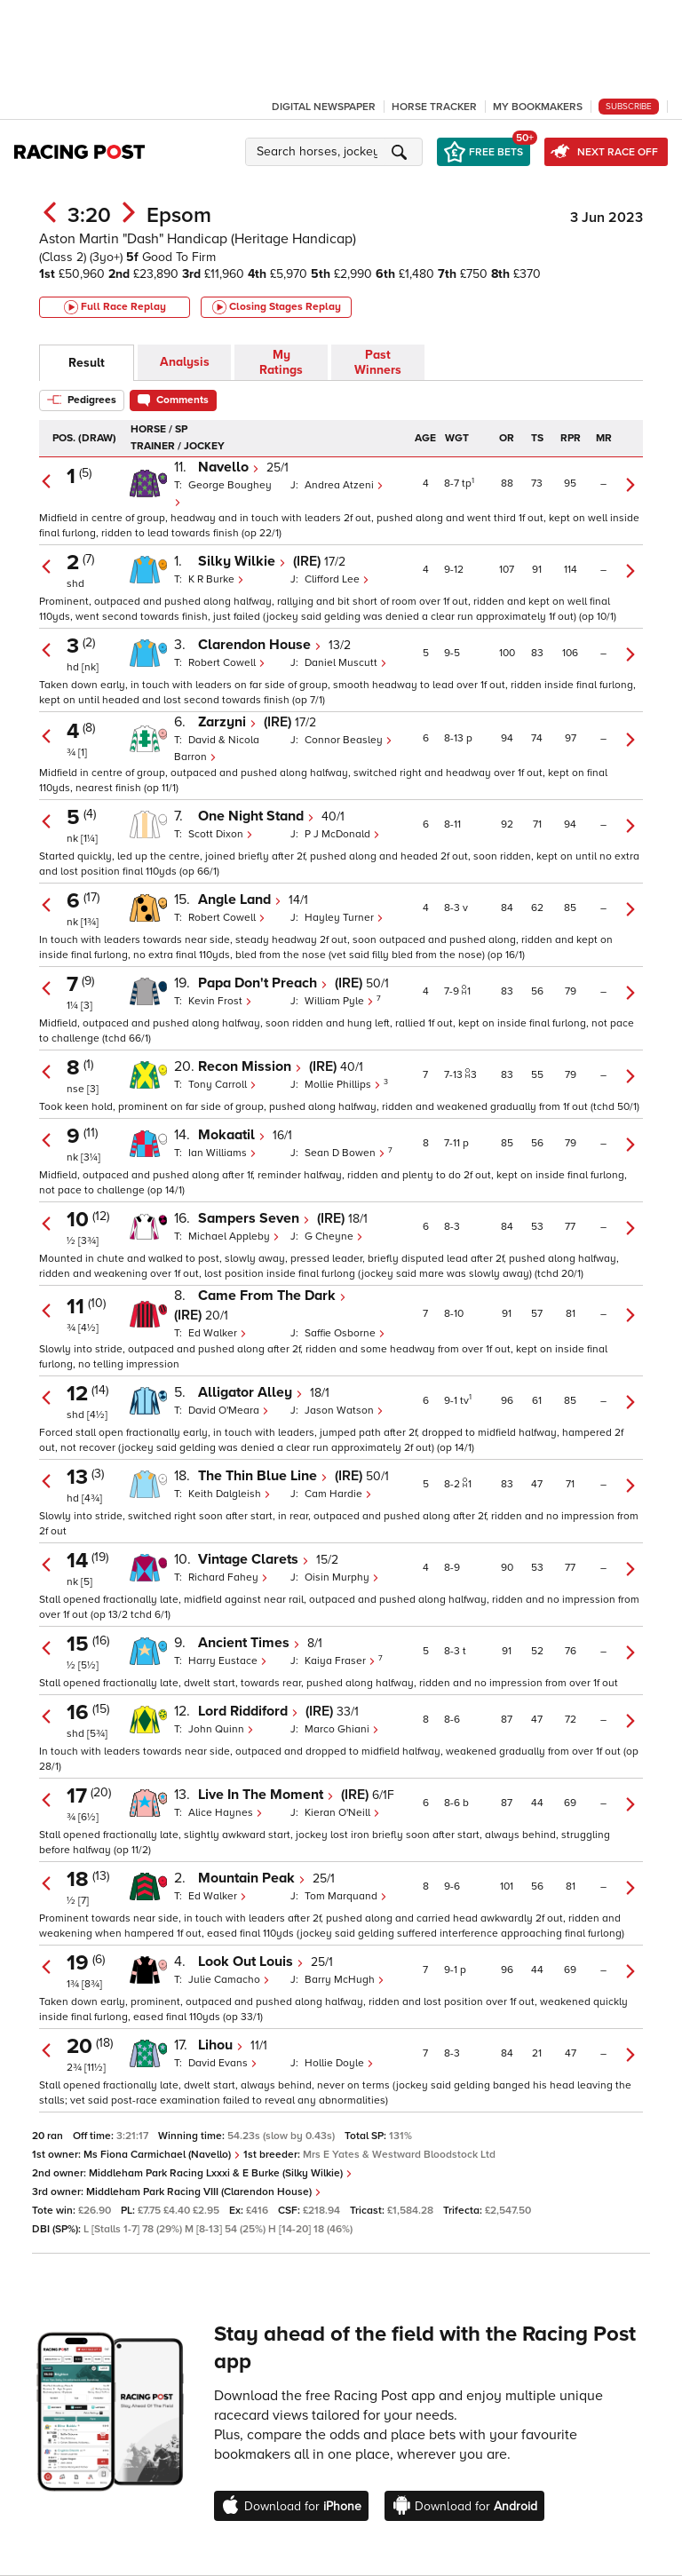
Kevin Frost (220, 1001)
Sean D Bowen (346, 1153)
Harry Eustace (227, 1661)
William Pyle (341, 1001)
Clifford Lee (337, 579)
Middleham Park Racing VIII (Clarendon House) (203, 2192)
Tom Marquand (346, 1896)
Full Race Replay (115, 307)
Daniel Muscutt (346, 663)
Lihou (220, 2045)
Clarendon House (259, 645)
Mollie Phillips (344, 1084)
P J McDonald (342, 834)
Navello (228, 467)
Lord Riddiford (248, 1711)
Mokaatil (232, 1135)
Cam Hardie (338, 1494)
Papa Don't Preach (263, 983)
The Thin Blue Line (263, 1476)
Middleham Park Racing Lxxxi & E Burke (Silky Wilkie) (221, 2173)
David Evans (223, 2063)
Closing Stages (276, 307)
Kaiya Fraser (341, 1661)
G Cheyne (334, 1236)
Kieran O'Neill (342, 1812)
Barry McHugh (345, 1979)
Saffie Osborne (345, 1333)
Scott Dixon (220, 834)
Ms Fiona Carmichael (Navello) (162, 2154)
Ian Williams (222, 1153)
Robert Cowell (227, 663)
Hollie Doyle (339, 2063)
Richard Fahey (228, 1577)
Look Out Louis (251, 1961)
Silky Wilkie (242, 561)
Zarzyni (227, 722)
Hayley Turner (344, 917)
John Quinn (221, 1729)
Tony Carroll (222, 1084)
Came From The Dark (272, 1295)
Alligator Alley (250, 1392)
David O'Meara (228, 1410)
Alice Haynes (225, 1812)
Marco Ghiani (342, 1729)
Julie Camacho (229, 1979)
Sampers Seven (254, 1218)
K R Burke (216, 579)
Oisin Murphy (342, 1577)
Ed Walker (217, 1333)
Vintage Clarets (253, 1559)
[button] (336, 152)
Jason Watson (344, 1410)
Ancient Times (249, 1643)
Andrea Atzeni (344, 485)
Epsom (179, 215)
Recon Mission (250, 1066)
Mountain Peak (251, 1878)
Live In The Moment (266, 1794)
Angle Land (240, 899)
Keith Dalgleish (229, 1494)
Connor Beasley (349, 740)
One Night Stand (256, 816)
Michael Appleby (234, 1236)
